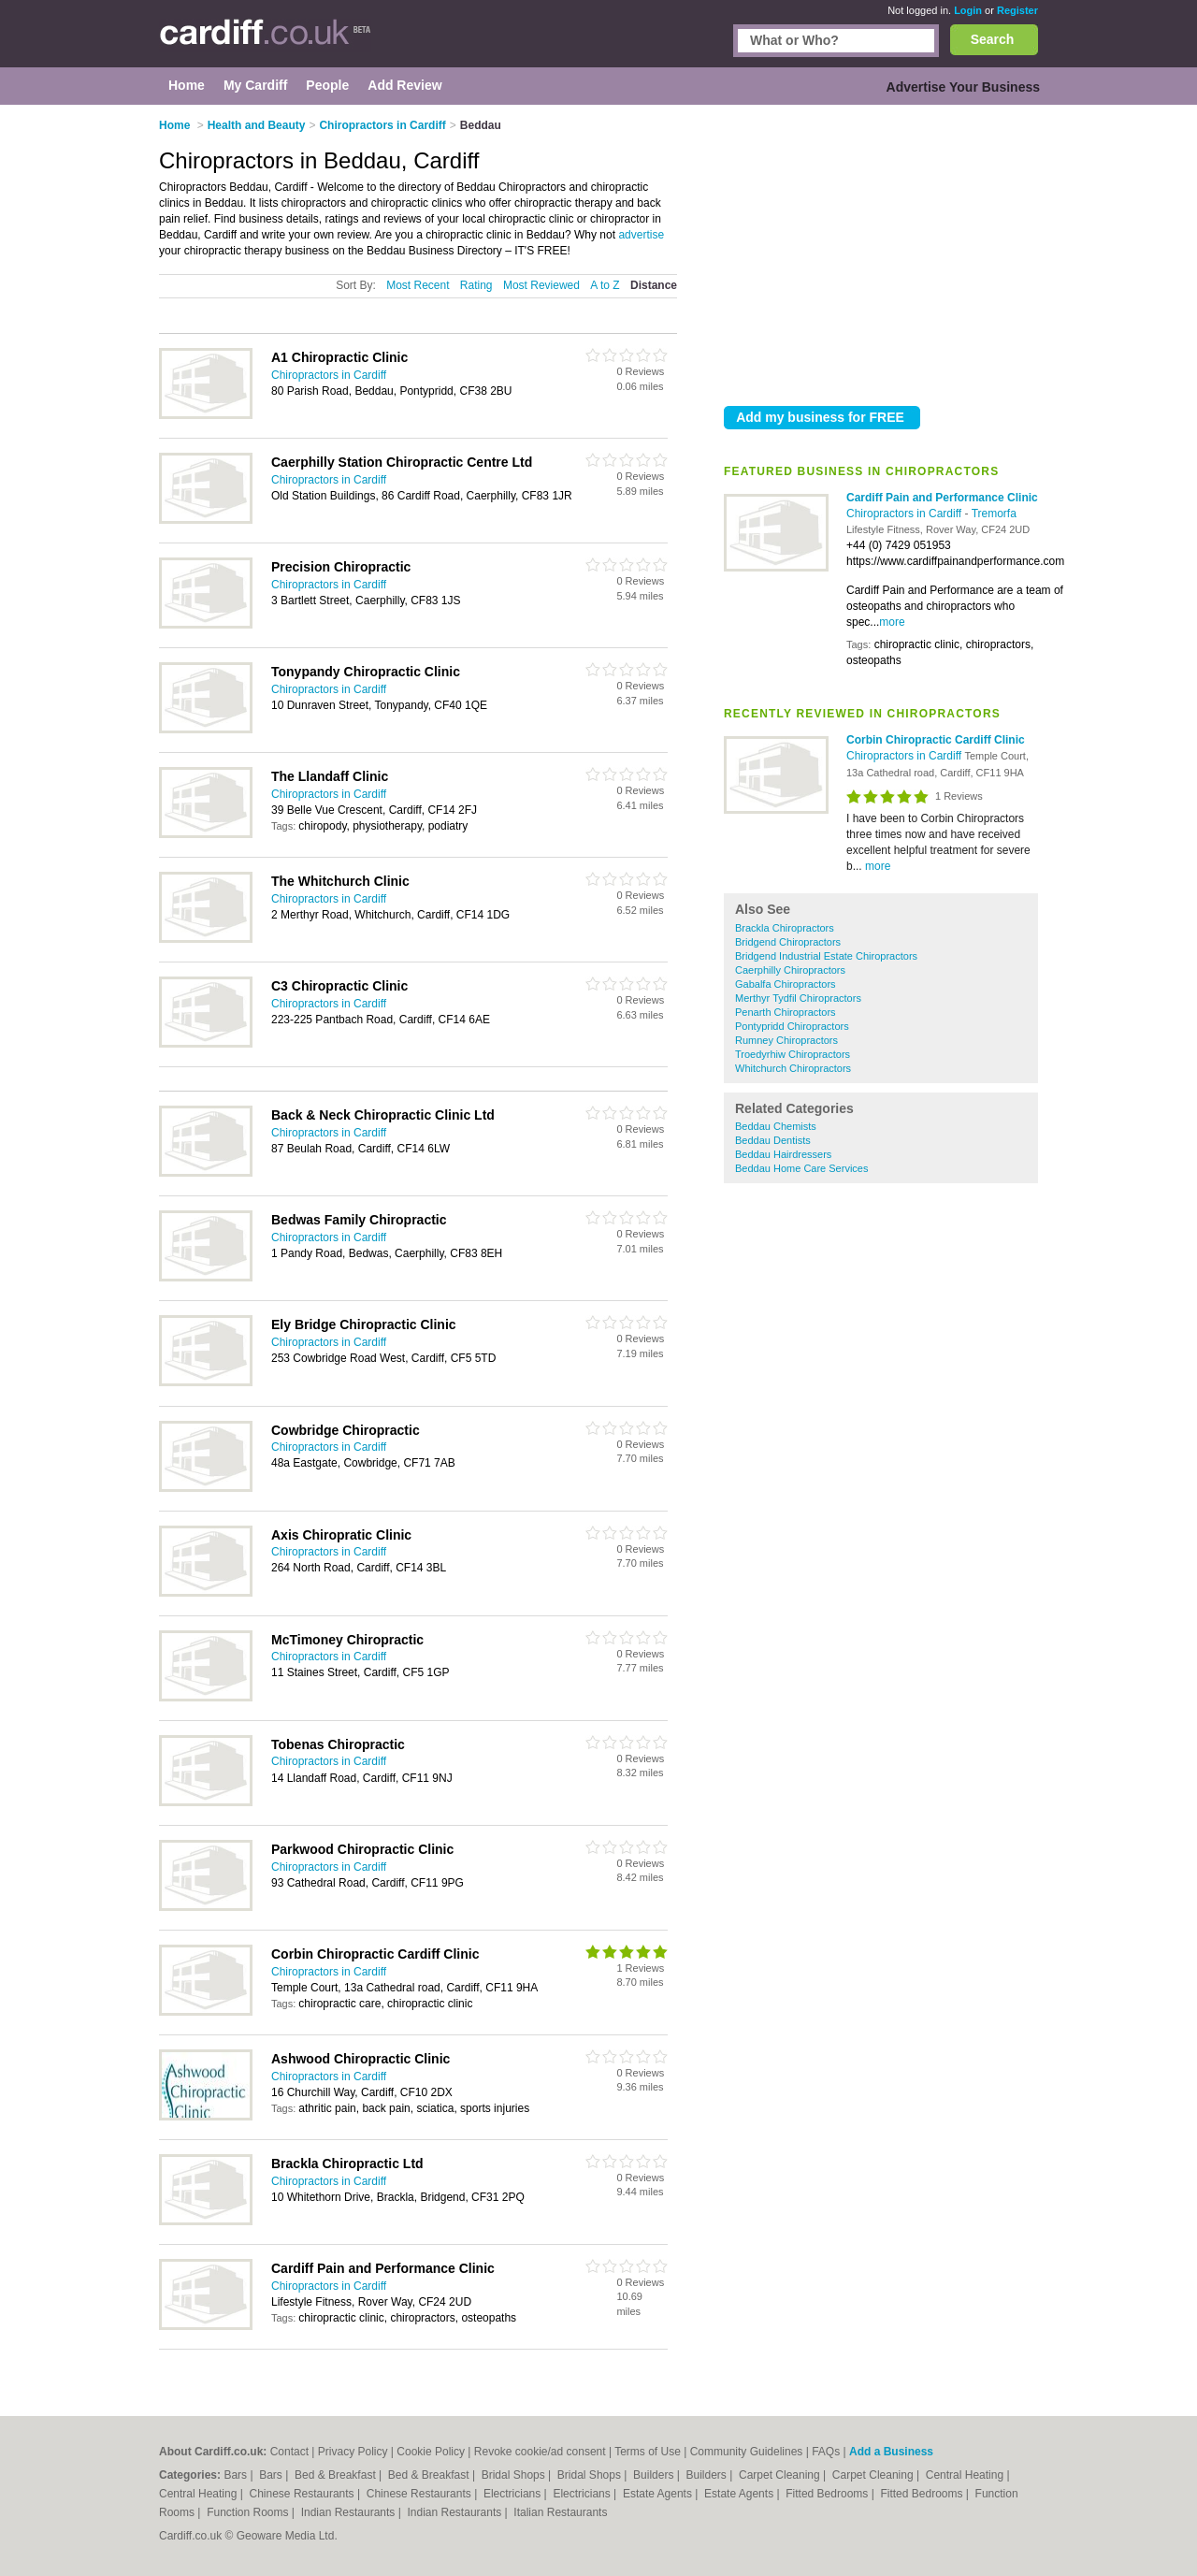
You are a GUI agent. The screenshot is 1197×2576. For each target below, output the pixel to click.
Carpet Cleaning (781, 2475)
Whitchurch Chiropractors (793, 1068)
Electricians (513, 2493)
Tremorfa (994, 513)
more (891, 622)
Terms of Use (647, 2451)
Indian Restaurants (349, 2512)
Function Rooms (249, 2512)
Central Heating (966, 2475)
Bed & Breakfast (337, 2475)
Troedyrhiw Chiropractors (792, 1054)
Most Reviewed (541, 285)
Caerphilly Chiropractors (790, 970)
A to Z (604, 285)
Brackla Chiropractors (784, 927)
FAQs (826, 2451)
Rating (476, 285)
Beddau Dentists (773, 1140)
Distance (653, 285)
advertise (641, 234)
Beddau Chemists (775, 1126)
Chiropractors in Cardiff (905, 513)
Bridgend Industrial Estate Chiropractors (826, 956)
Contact (289, 2451)
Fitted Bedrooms (828, 2493)
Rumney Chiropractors (786, 1040)
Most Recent (417, 285)
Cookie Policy (431, 2451)
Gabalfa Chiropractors (785, 984)
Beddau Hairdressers (783, 1154)
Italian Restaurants (560, 2512)
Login (968, 10)
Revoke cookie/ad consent (540, 2451)
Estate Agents (659, 2493)
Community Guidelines (746, 2451)
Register (1017, 10)
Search (993, 39)
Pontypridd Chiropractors (792, 1026)
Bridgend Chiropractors (788, 942)
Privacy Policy (353, 2451)
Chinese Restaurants (303, 2493)
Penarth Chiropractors (785, 1012)
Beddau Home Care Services (801, 1168)
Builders (655, 2475)
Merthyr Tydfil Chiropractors (798, 998)
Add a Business (891, 2451)
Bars (237, 2475)
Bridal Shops (515, 2475)
